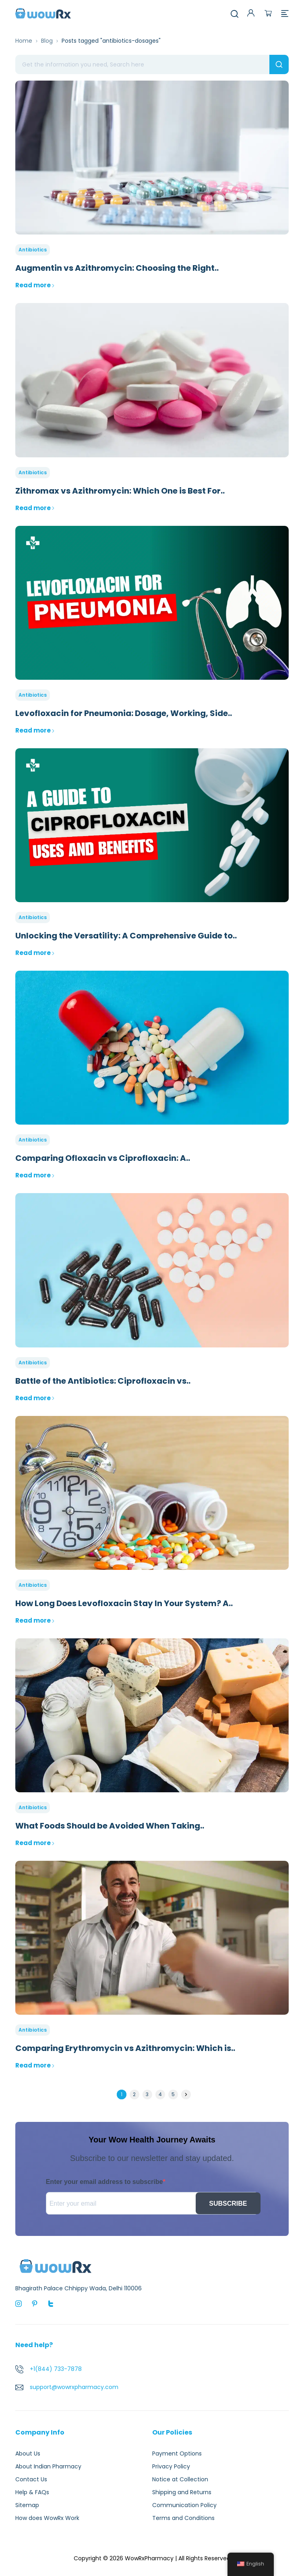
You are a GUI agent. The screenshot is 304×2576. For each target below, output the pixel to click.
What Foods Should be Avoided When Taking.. (109, 1825)
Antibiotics (33, 249)
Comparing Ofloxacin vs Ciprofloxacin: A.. (102, 1158)
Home (23, 41)
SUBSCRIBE (228, 2203)
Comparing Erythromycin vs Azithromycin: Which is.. (125, 2048)
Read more (35, 285)
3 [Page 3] (147, 2094)
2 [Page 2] (134, 2094)
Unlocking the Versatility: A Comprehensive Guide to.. (126, 935)
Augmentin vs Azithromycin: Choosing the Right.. (117, 268)
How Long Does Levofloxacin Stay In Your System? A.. (124, 1603)
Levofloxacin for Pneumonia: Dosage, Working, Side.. (123, 713)
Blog (47, 41)
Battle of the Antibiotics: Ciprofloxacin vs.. (102, 1381)
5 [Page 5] (173, 2094)
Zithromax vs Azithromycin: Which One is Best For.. (120, 490)
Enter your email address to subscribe (104, 2181)
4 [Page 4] (160, 2094)
